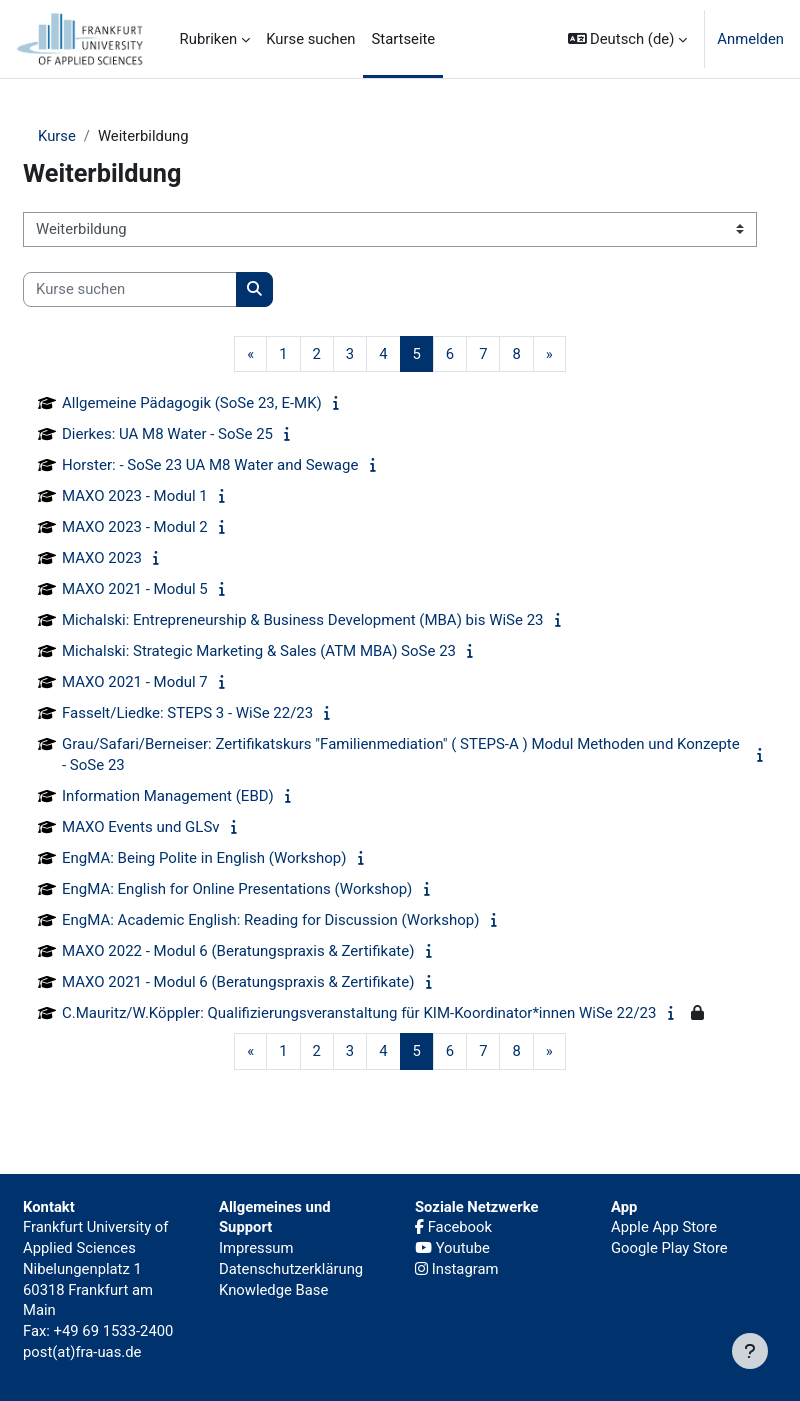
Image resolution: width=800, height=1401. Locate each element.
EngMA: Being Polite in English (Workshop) (204, 858)
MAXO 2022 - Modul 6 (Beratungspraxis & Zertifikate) (238, 951)
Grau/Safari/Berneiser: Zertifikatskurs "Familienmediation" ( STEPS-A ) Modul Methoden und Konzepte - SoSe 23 (401, 754)
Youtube (452, 1248)
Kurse (57, 136)
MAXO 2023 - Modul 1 (135, 496)
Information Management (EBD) (168, 796)
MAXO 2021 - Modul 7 (135, 682)
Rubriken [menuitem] (209, 39)
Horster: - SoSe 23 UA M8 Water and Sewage (210, 465)
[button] (628, 39)
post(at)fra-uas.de (82, 1352)
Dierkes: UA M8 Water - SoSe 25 (167, 434)
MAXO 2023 (102, 558)
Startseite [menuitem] (403, 39)
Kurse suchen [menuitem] (310, 39)
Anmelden (750, 39)
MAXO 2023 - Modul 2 (135, 527)
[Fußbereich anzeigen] (750, 1351)
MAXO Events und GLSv (141, 827)
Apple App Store (664, 1227)
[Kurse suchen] (130, 289)
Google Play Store (669, 1248)
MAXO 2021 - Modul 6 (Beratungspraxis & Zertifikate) (238, 982)
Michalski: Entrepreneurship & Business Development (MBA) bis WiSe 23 (303, 620)
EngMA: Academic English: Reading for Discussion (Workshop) (270, 920)
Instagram (457, 1269)
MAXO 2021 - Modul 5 (135, 589)
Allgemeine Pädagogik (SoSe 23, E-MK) (192, 403)
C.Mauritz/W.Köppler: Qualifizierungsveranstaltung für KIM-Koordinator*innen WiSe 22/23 (359, 1013)
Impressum (256, 1248)
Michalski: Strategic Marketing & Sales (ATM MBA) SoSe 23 (259, 651)
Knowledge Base (273, 1290)
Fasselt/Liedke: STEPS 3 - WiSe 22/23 (187, 713)
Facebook (453, 1227)
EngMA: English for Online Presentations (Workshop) (237, 889)
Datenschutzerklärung (291, 1269)
